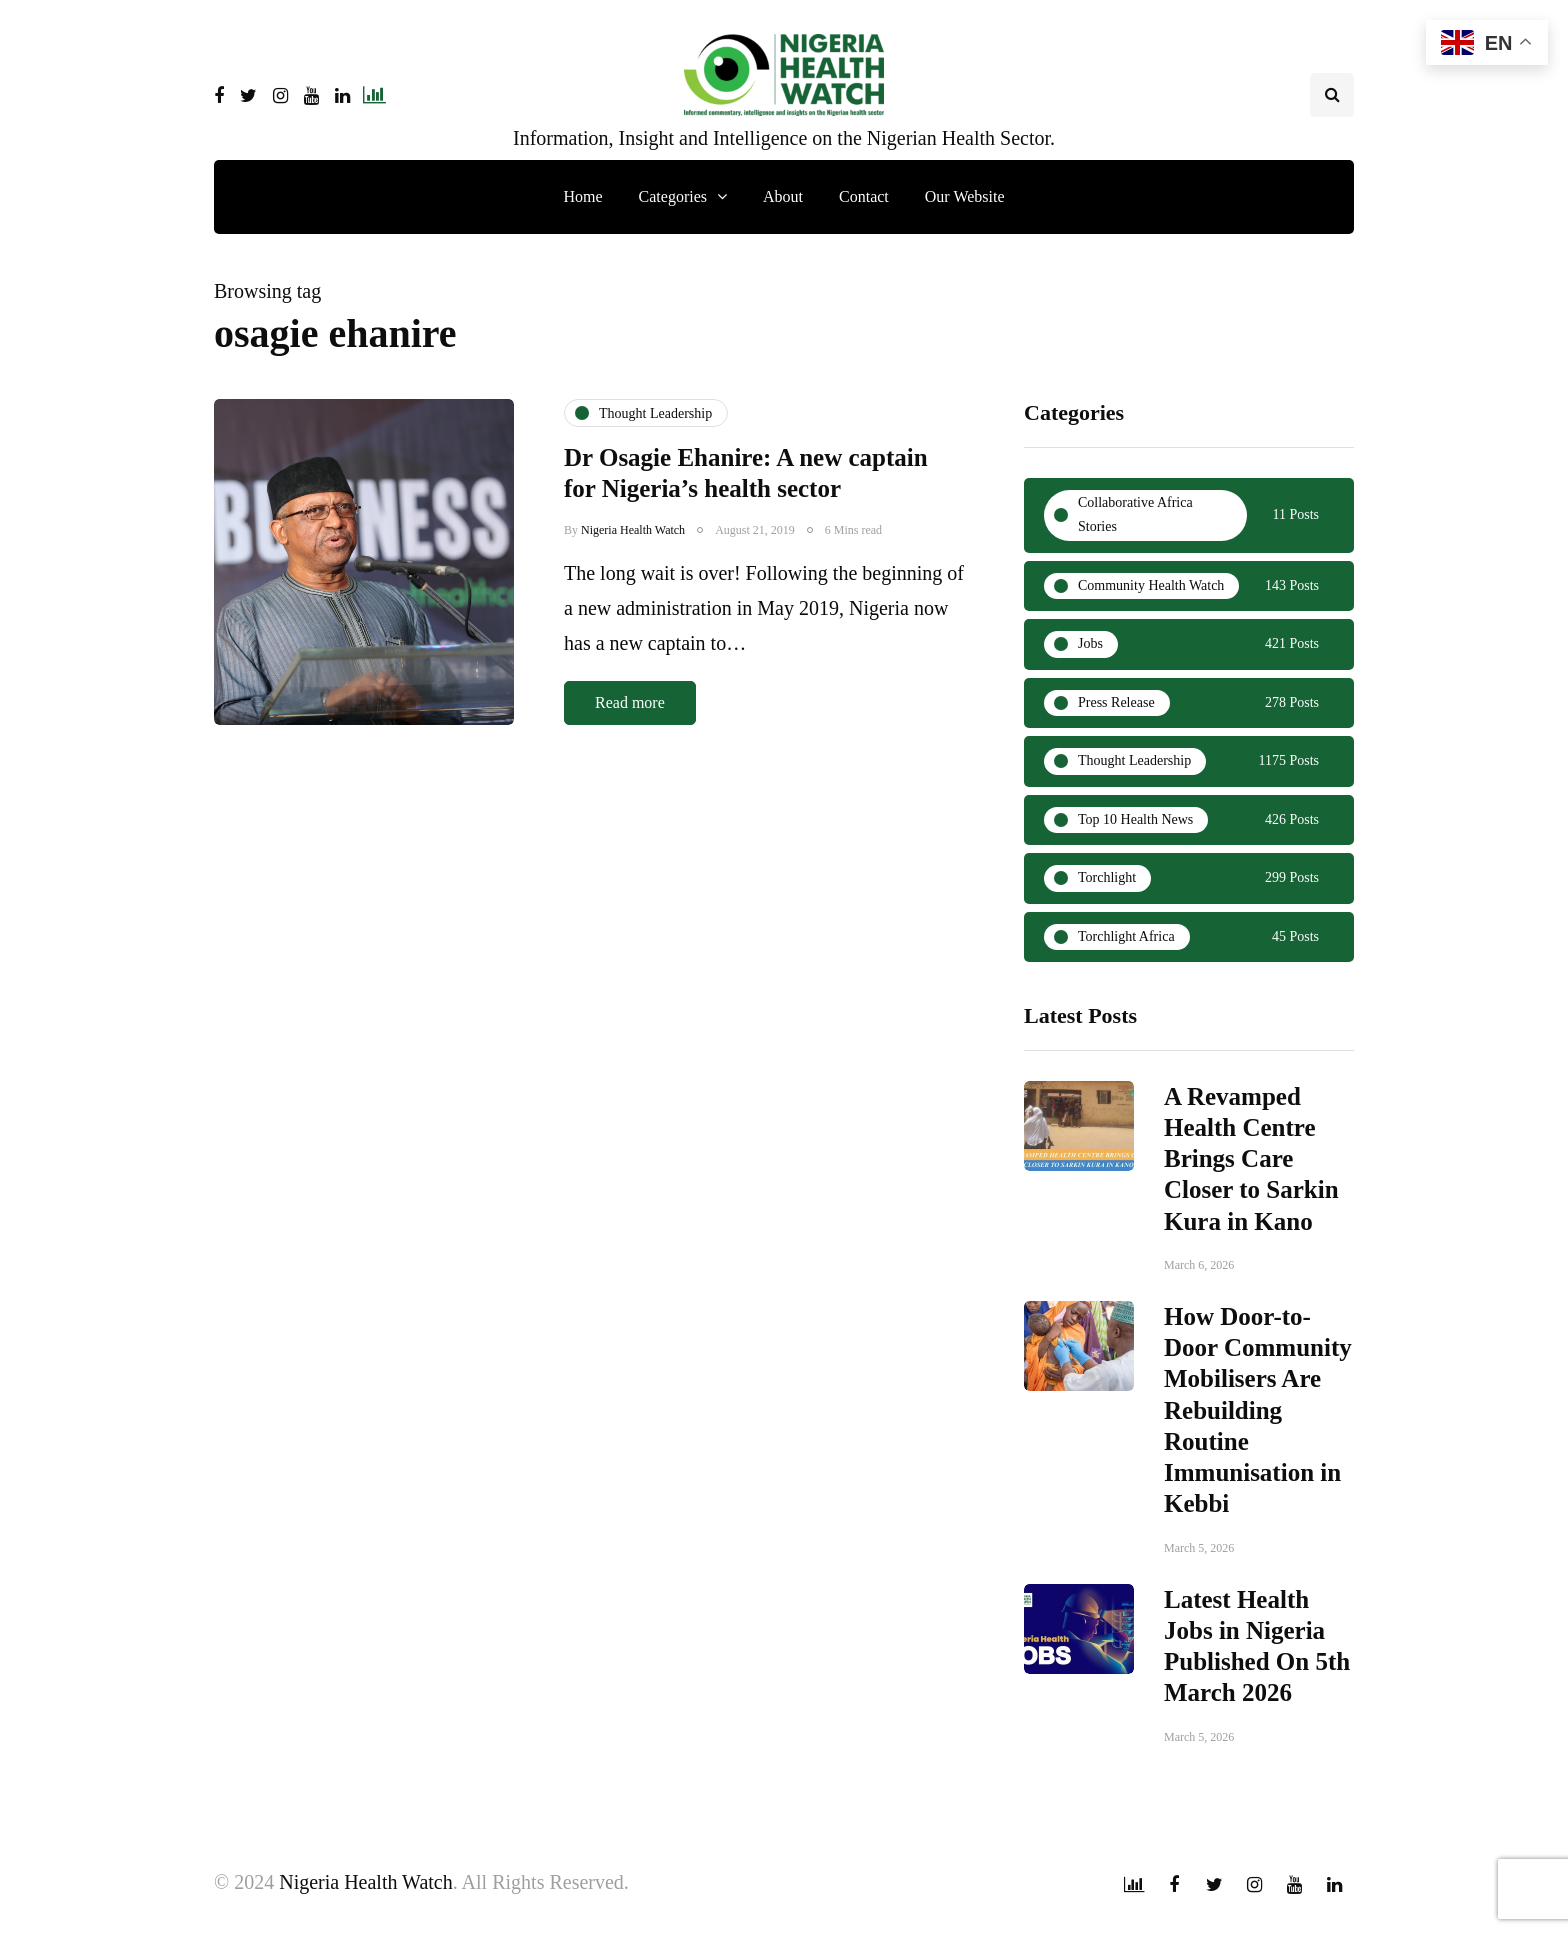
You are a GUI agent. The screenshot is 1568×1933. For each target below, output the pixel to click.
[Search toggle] (1332, 95)
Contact (864, 196)
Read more (630, 702)
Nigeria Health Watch (633, 530)
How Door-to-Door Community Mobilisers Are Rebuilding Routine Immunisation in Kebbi (1258, 1417)
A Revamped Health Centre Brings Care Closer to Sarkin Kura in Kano (1251, 1166)
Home (582, 196)
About (783, 196)
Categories (673, 196)
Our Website (965, 196)
